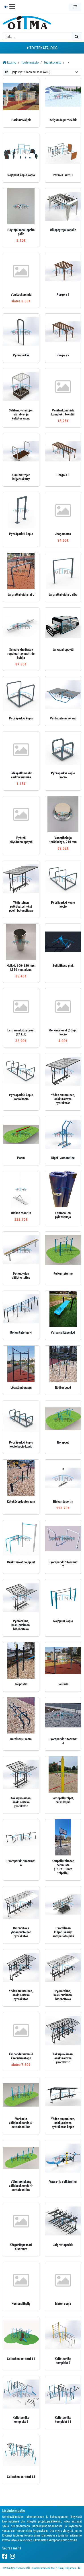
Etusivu (9, 62)
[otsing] (37, 37)
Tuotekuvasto (30, 62)
